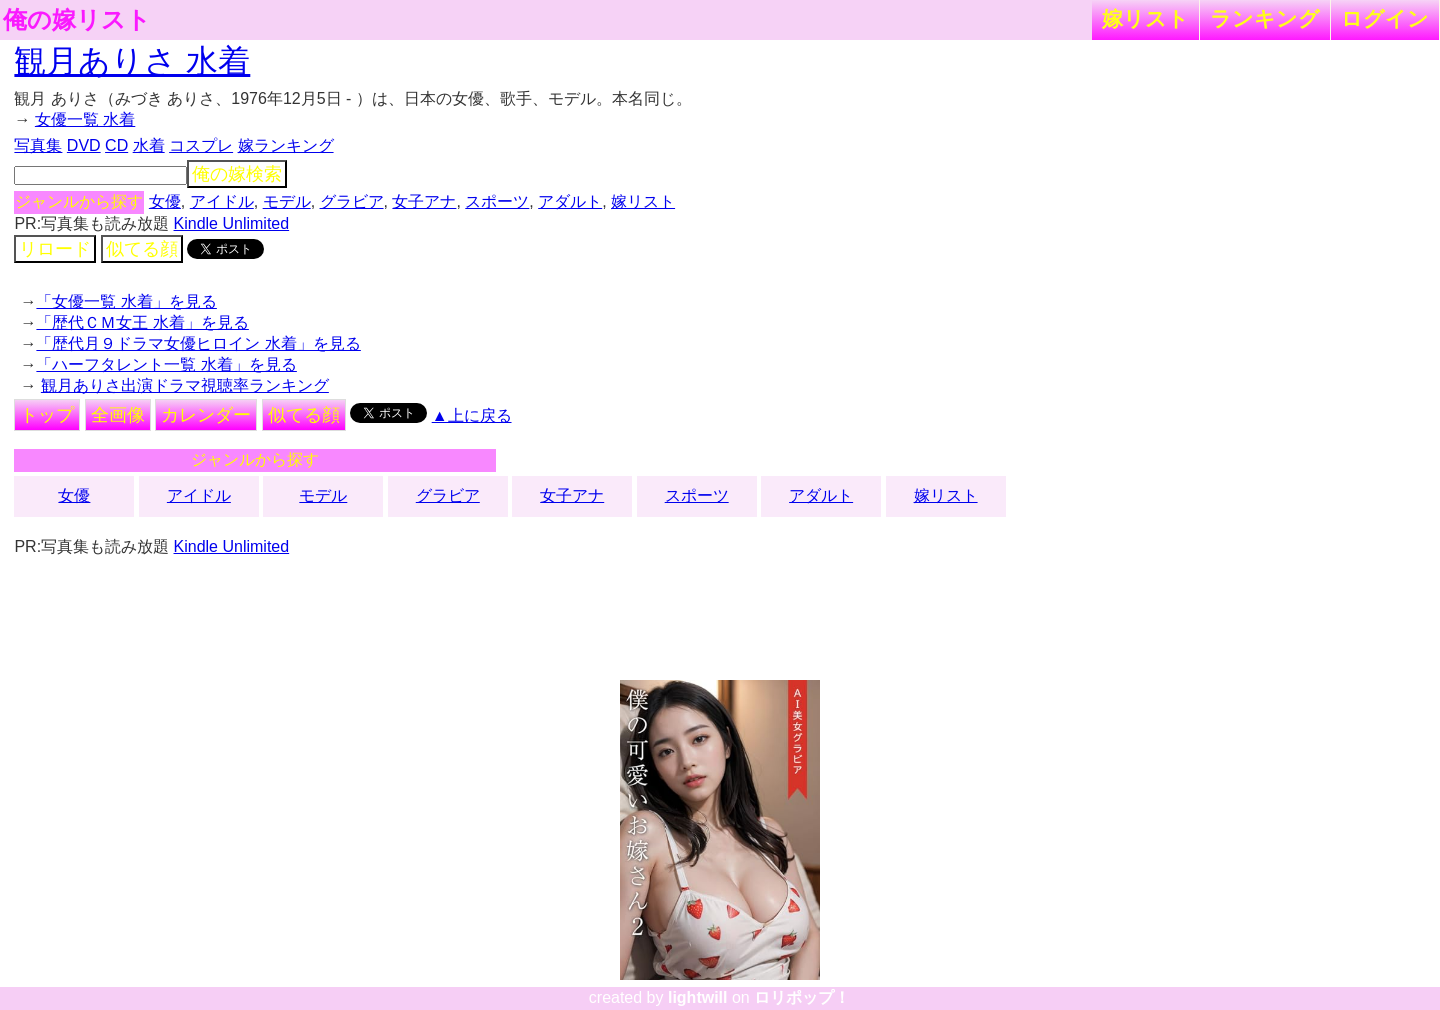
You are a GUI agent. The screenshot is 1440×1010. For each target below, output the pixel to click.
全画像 (118, 415)
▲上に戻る (472, 415)
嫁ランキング (286, 145)
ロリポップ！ (802, 997)
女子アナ (424, 201)
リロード (55, 249)
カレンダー (206, 415)
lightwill (698, 997)
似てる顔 (142, 249)
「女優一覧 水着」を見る (126, 301)
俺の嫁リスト (77, 20)
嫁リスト (1145, 18)
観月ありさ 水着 (132, 61)
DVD (84, 145)
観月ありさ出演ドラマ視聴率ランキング (185, 385)
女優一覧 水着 (85, 119)
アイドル (222, 201)
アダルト (570, 201)
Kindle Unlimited (232, 223)
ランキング (1265, 18)
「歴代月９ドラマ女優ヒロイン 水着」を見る (198, 343)
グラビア (352, 201)
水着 (149, 145)
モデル (287, 201)
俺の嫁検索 (237, 174)
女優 (165, 201)
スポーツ (497, 201)
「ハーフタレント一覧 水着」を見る (166, 364)
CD (116, 145)
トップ (47, 415)
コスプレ (201, 145)
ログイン (1385, 18)
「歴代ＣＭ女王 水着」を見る (142, 322)
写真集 (38, 145)
